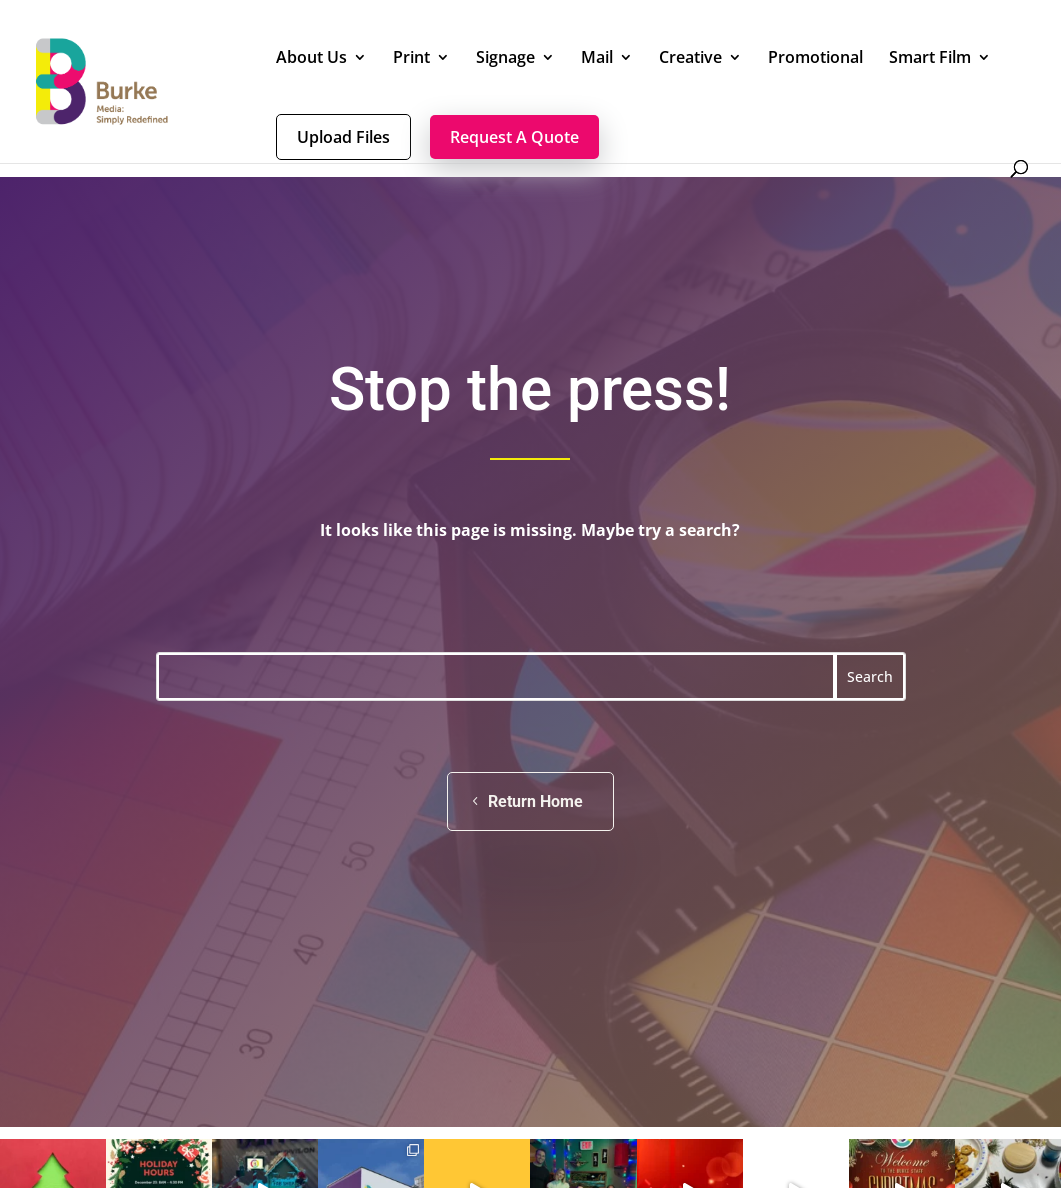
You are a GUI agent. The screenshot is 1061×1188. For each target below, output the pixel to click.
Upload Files (343, 137)
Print (411, 59)
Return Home (535, 801)
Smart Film (930, 59)
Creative (690, 59)
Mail (597, 59)
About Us (311, 59)
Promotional (815, 59)
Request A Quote (514, 137)
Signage (505, 59)
